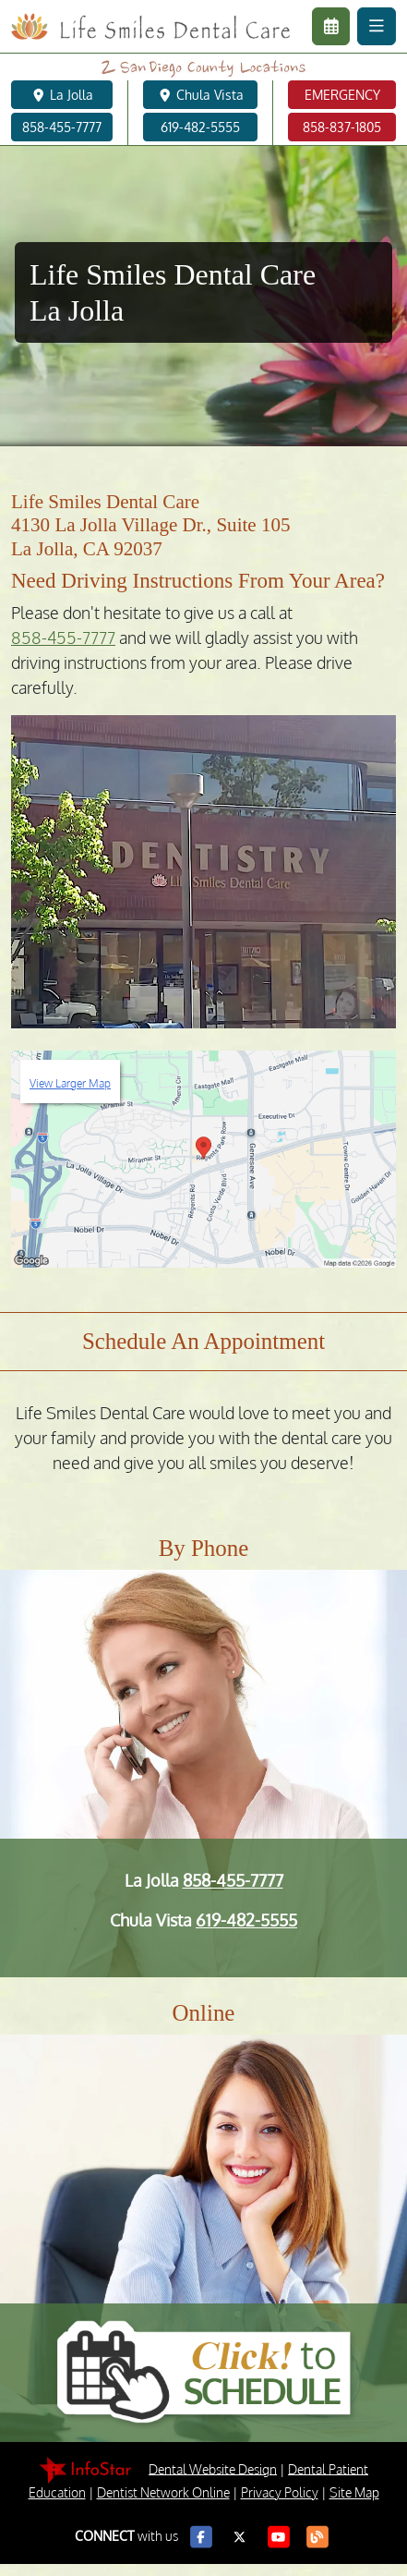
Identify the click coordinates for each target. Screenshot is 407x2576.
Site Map (354, 2492)
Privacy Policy (279, 2492)
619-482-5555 (246, 1920)
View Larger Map (70, 1083)
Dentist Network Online (163, 2492)
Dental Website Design (213, 2468)
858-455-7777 (63, 637)
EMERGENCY (342, 95)
